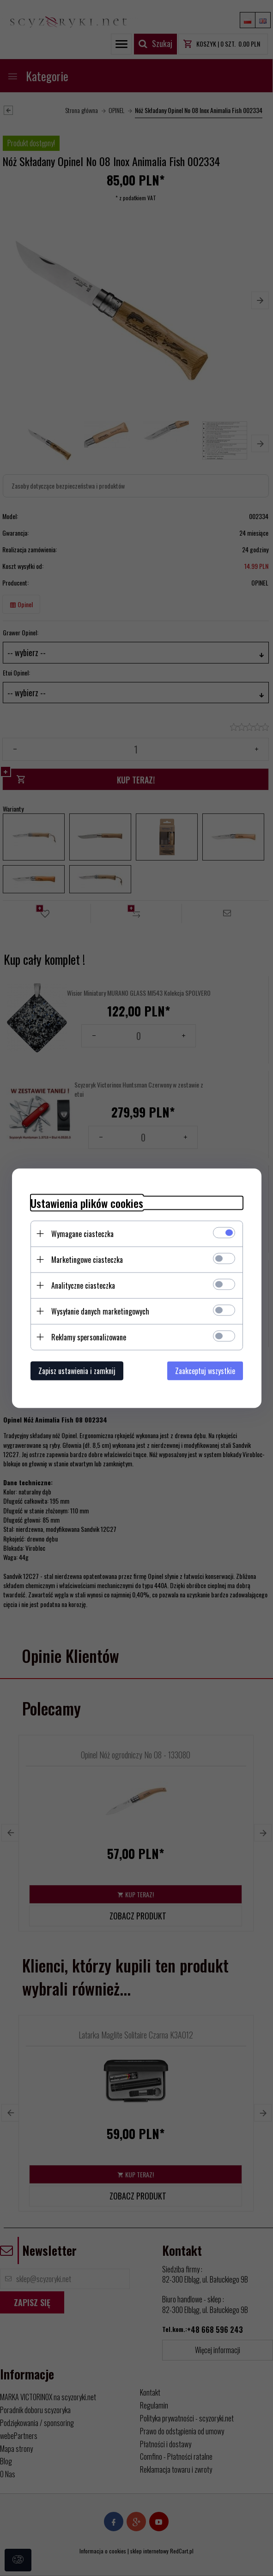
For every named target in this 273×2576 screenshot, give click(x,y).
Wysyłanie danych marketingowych (100, 1310)
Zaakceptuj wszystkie (205, 1370)
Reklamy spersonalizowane (88, 1336)
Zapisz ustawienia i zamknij (76, 1370)
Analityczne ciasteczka (83, 1285)
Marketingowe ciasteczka (87, 1259)
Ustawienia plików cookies (86, 1202)
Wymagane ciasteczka (82, 1233)
